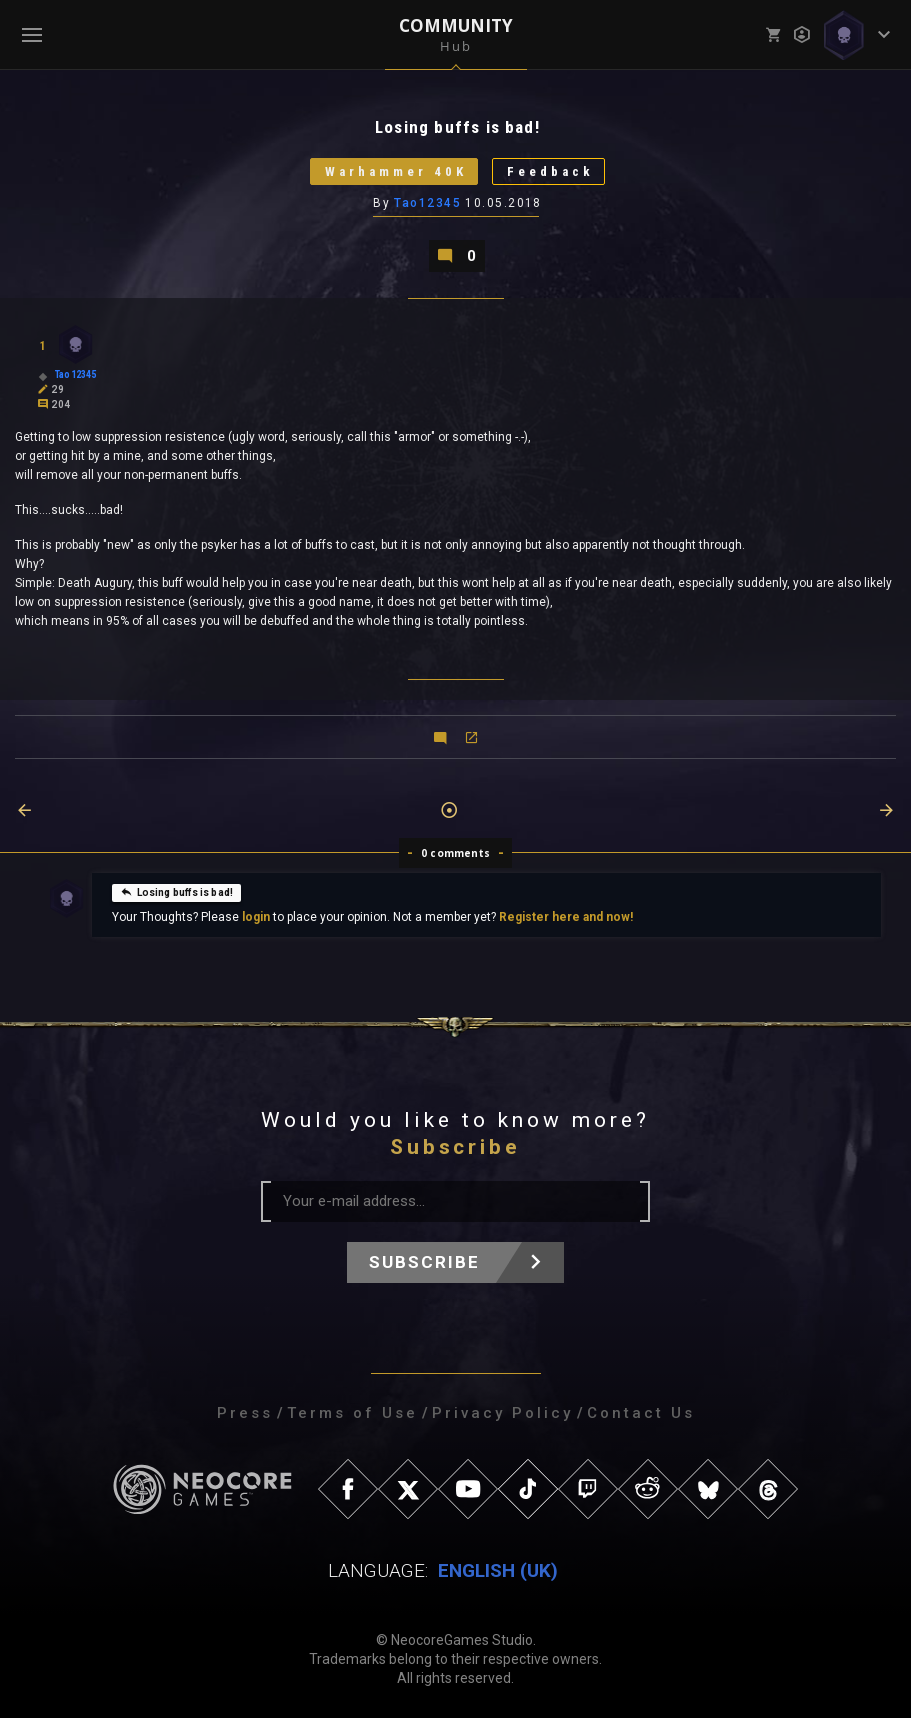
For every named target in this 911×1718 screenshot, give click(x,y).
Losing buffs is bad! (177, 891)
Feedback (550, 171)
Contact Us (641, 1413)
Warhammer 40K (396, 171)
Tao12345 (427, 203)
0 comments (455, 853)
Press (245, 1413)
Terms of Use (352, 1413)
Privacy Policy (502, 1413)
